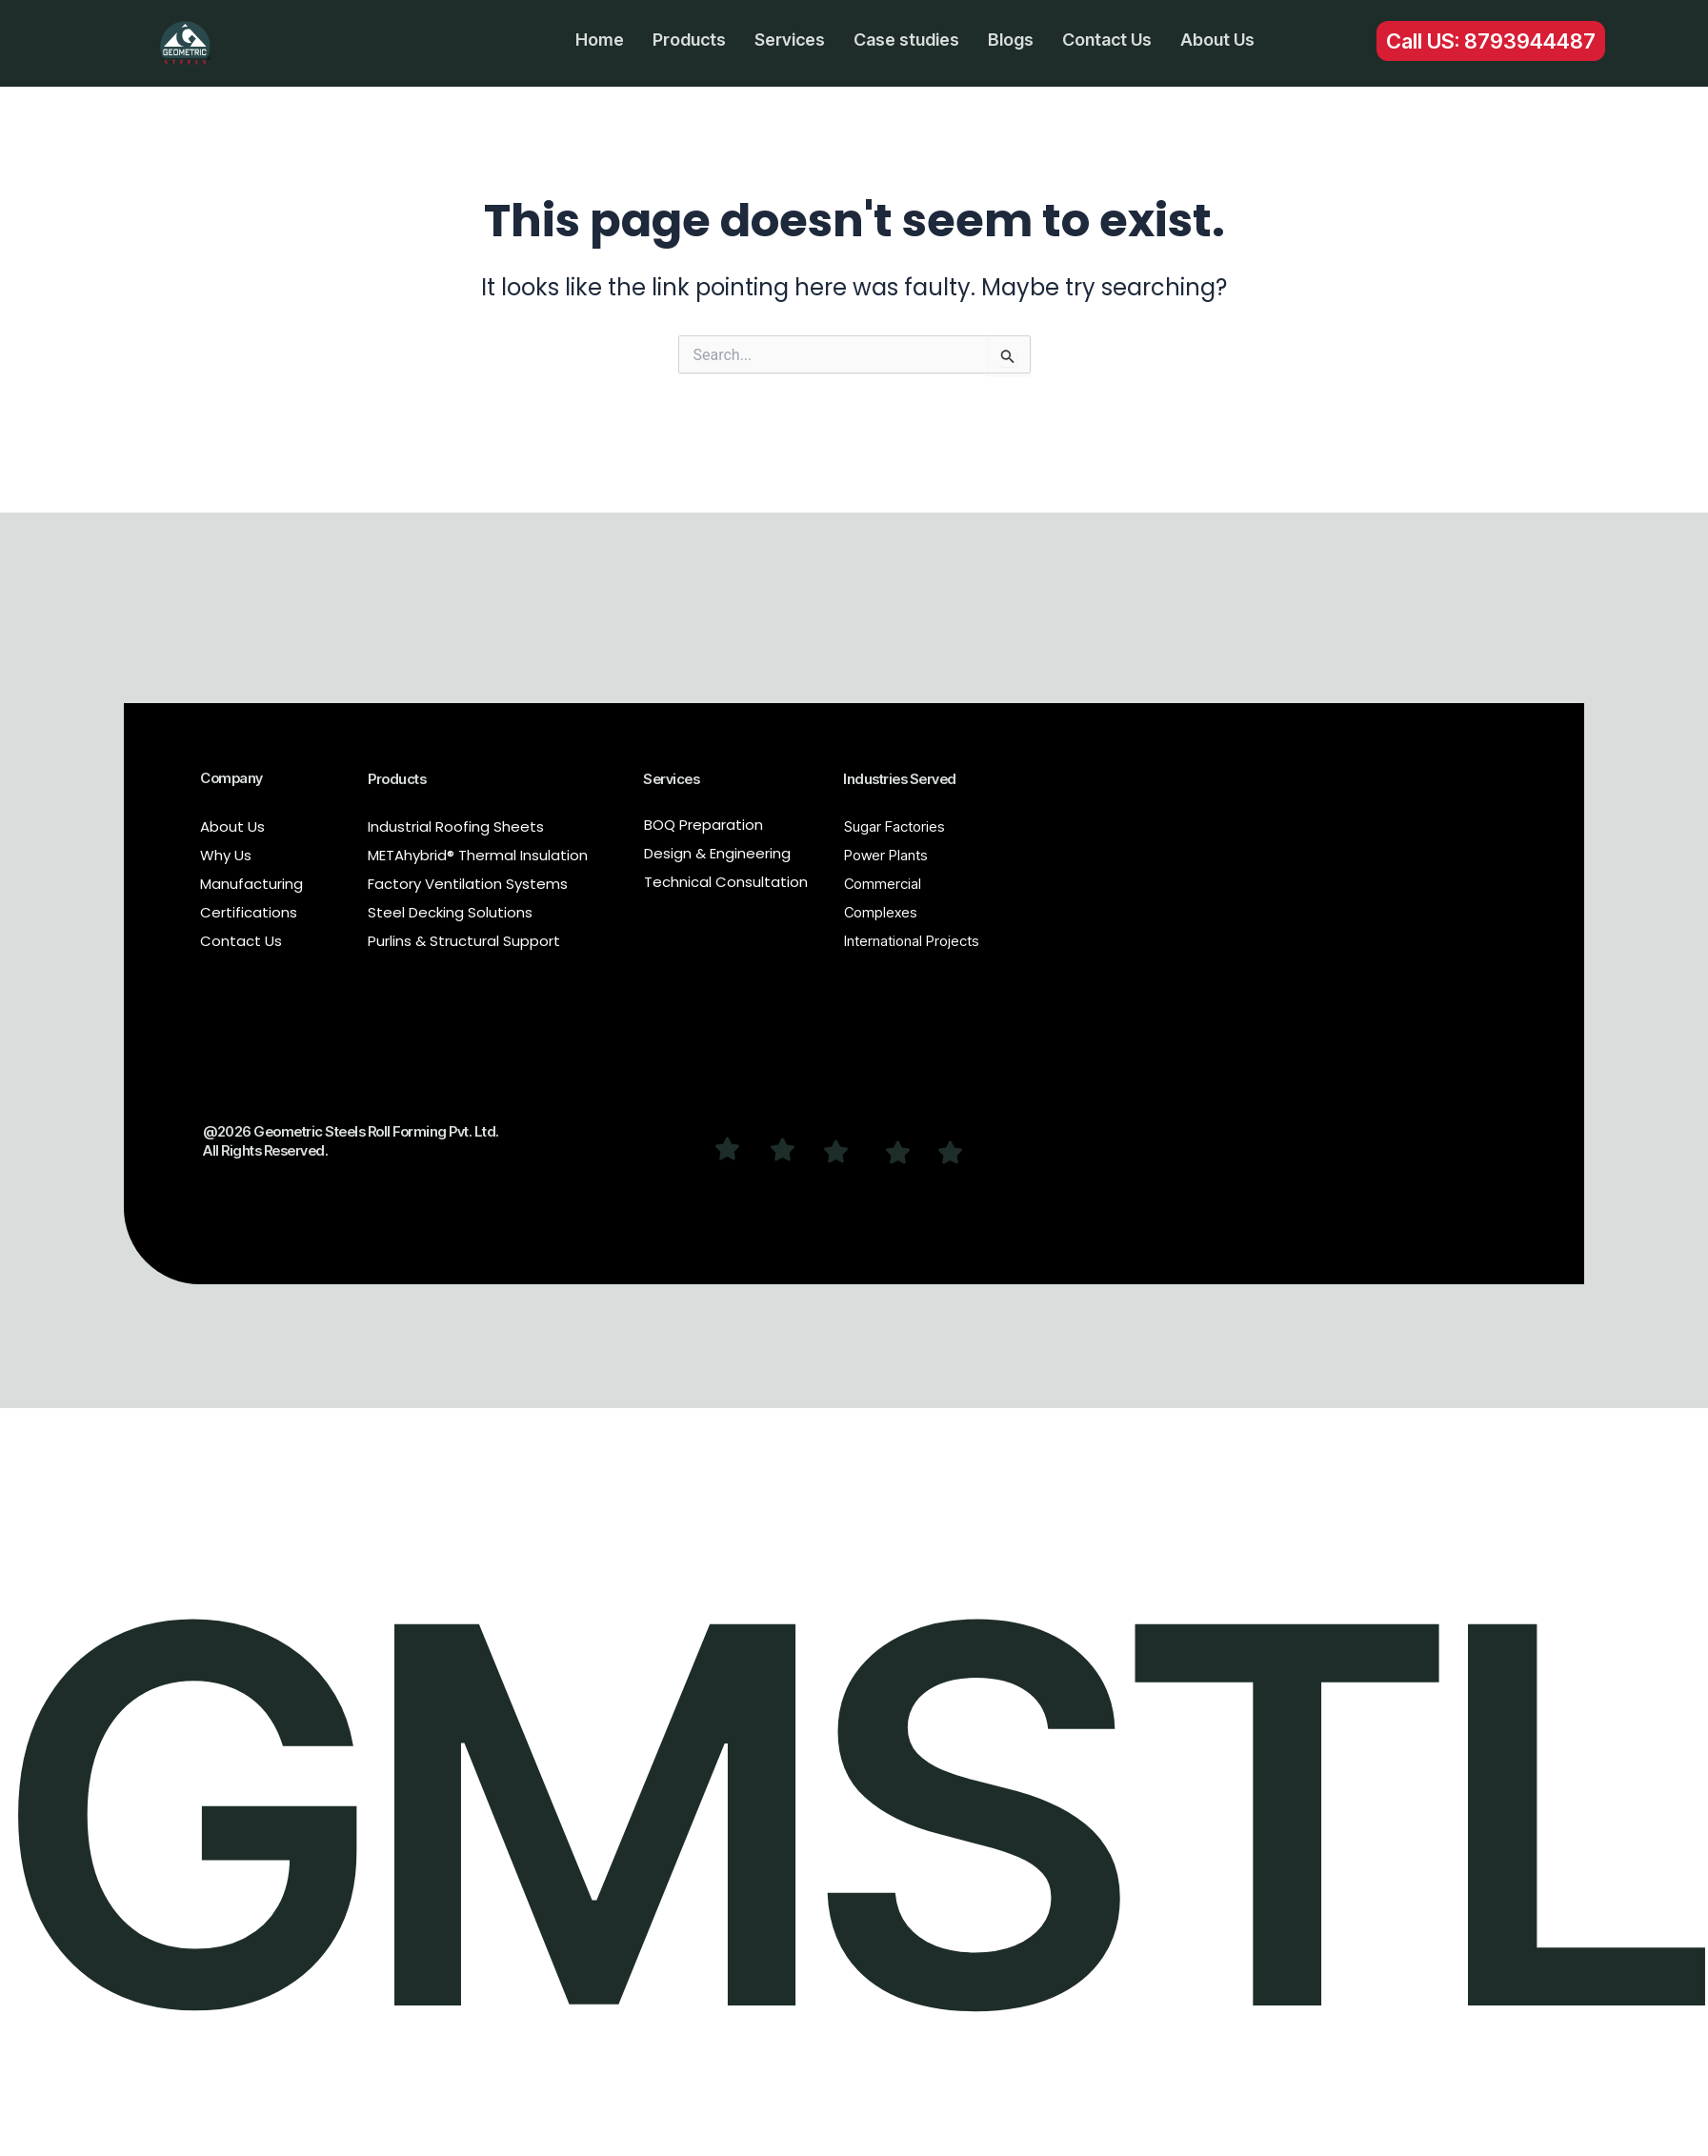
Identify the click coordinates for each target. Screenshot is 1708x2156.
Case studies (906, 40)
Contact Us (1107, 40)
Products (689, 40)
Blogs (1011, 40)
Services (789, 40)
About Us (1217, 40)
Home (599, 40)
